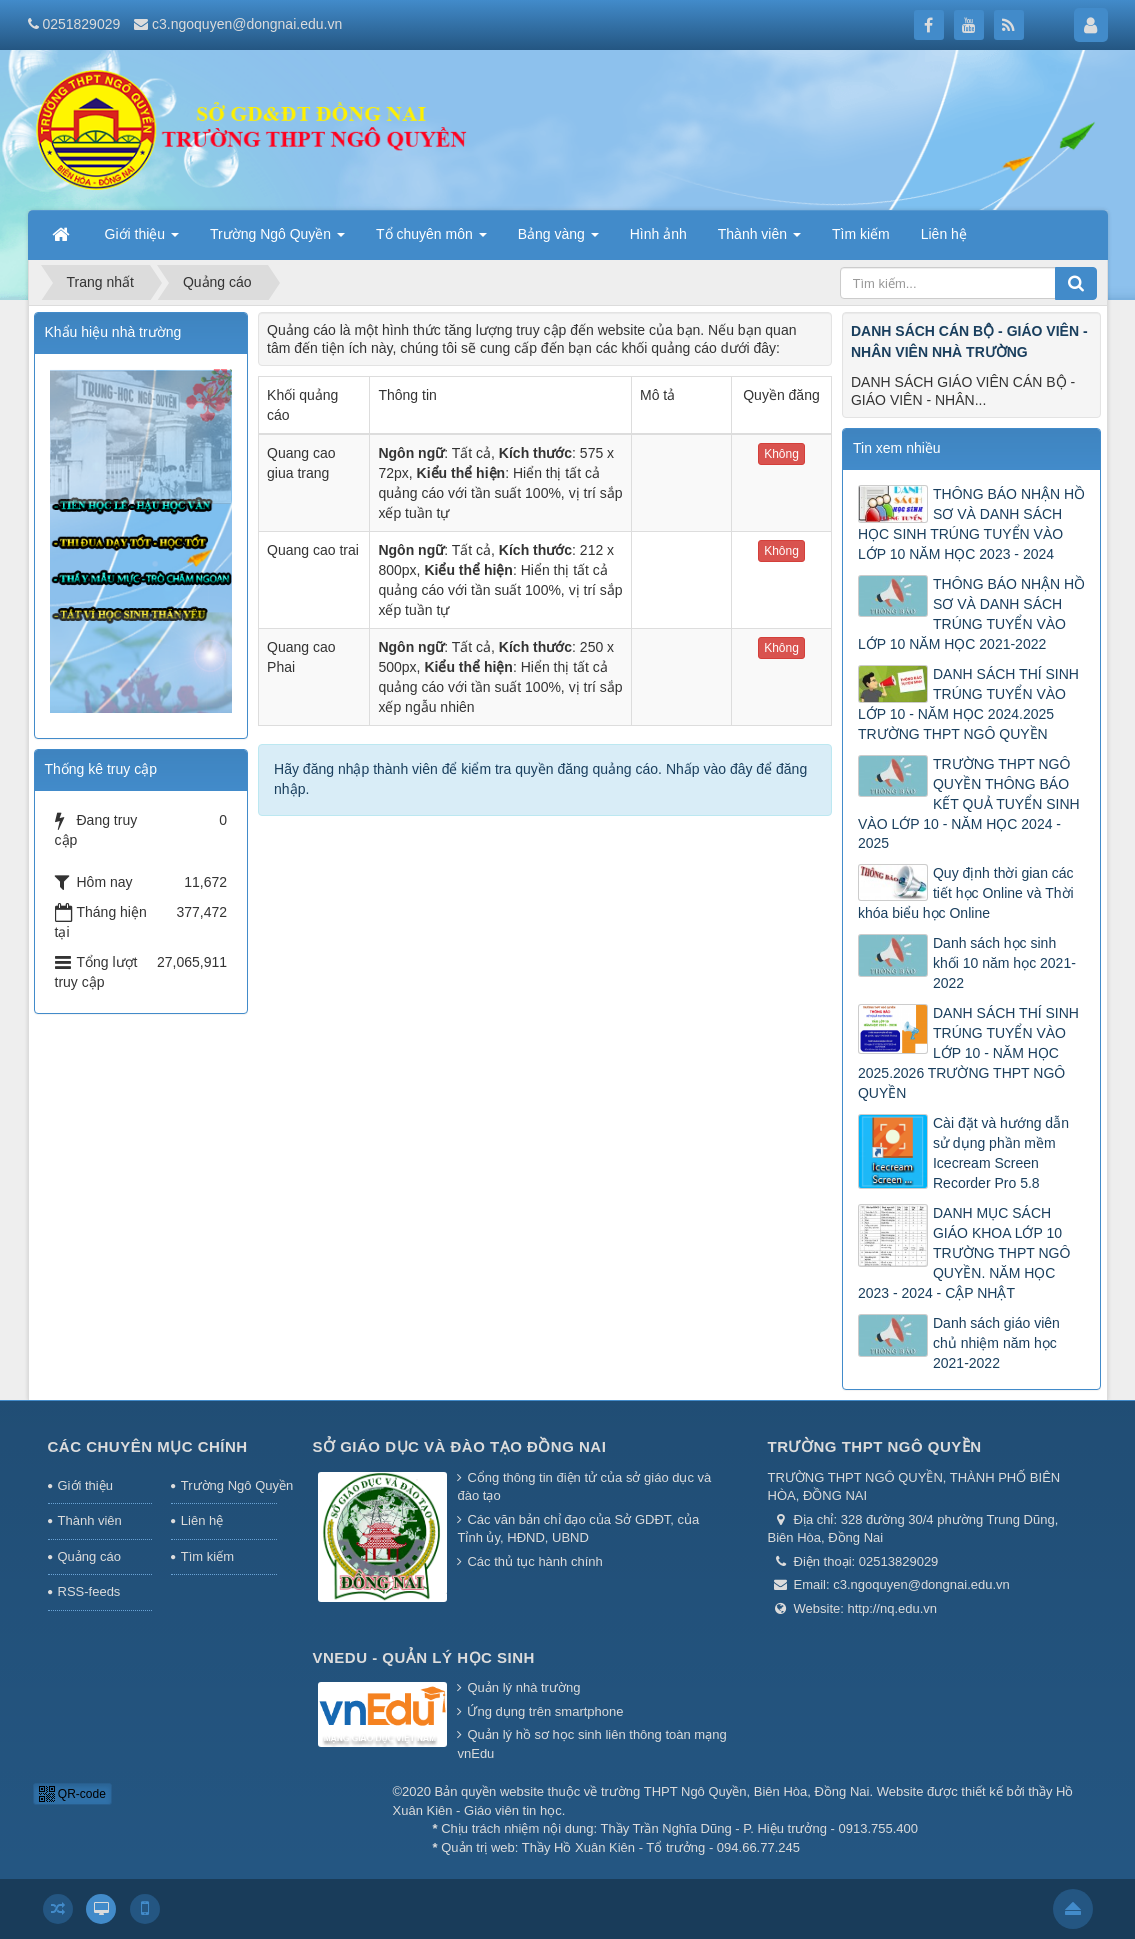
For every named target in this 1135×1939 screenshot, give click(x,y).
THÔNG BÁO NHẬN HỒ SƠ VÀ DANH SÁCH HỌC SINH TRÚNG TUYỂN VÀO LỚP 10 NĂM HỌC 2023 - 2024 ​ (971, 524)
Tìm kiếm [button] (861, 234)
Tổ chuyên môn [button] (431, 240)
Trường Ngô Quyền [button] (277, 240)
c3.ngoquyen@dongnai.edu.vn (247, 24)
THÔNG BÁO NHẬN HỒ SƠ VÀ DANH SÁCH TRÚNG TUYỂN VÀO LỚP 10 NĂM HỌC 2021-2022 (971, 614)
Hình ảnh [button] (658, 234)
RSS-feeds (89, 1591)
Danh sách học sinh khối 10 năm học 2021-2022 (1004, 963)
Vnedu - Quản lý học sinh (424, 1657)
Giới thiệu (85, 1485)
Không (781, 454)
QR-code (72, 1794)
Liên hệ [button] (944, 234)
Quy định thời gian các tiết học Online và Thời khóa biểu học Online (966, 893)
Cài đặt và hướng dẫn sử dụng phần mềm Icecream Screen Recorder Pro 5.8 (1001, 1153)
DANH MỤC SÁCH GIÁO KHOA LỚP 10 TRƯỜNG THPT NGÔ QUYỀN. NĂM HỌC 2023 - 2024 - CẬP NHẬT (964, 1253)
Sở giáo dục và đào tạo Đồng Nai (460, 1446)
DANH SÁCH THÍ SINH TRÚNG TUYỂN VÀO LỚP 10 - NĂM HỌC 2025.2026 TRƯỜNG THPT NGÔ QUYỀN (968, 1053)
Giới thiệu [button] (142, 240)
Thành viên (90, 1520)
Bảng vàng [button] (558, 240)
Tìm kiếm (207, 1556)
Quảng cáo (89, 1556)
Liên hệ (202, 1520)
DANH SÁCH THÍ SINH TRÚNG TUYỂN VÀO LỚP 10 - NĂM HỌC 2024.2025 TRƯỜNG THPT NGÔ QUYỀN (968, 704)
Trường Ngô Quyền (229, 1485)
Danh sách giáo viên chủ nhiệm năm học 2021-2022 (996, 1343)
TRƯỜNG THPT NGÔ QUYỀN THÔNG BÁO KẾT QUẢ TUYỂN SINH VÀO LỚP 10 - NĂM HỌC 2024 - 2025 (969, 804)
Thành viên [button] (759, 240)
